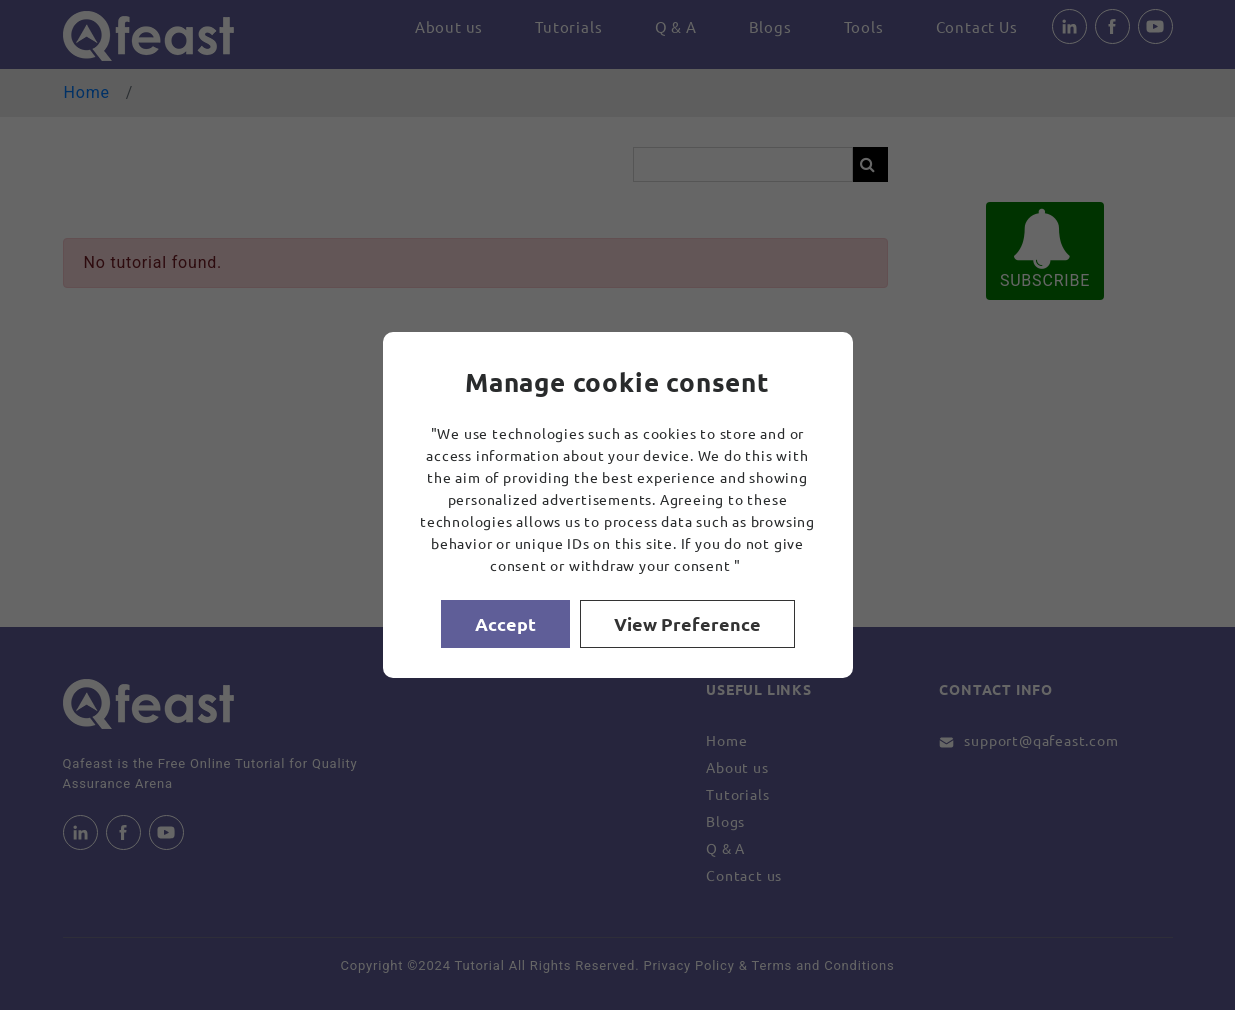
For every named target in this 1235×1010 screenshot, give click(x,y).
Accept (505, 623)
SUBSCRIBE (1045, 249)
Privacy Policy (688, 965)
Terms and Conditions (823, 965)
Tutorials (568, 26)
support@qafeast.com (1041, 740)
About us (449, 26)
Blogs (770, 26)
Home (87, 92)
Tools (864, 26)
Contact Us (977, 26)
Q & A (676, 26)
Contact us (744, 875)
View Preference (687, 623)
